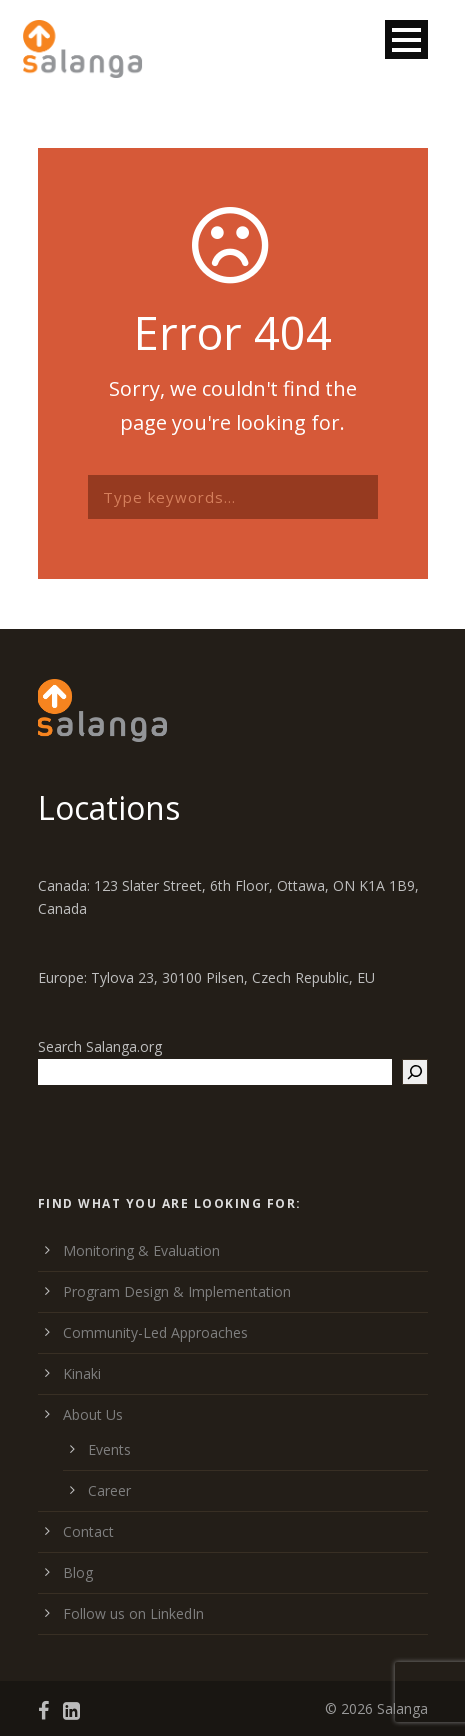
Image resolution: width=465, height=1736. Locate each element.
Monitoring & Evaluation (141, 1250)
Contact (88, 1531)
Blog (78, 1572)
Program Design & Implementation (177, 1291)
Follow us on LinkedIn (133, 1613)
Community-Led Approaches (155, 1332)
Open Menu (406, 39)
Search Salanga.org (100, 1046)
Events (109, 1449)
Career (109, 1490)
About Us (93, 1414)
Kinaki (82, 1373)
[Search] (415, 1072)
